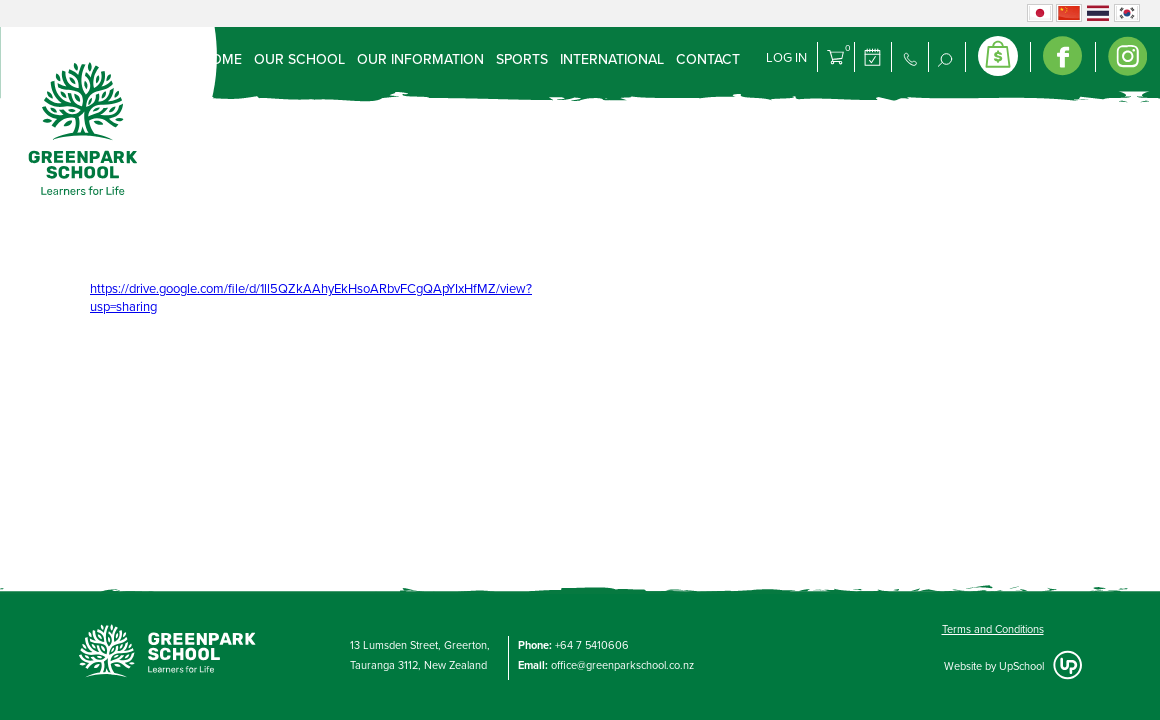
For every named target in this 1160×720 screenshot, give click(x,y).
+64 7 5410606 (592, 645)
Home (221, 59)
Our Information (420, 59)
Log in (786, 58)
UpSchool (1021, 666)
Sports (522, 59)
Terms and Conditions (993, 629)
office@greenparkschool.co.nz (622, 665)
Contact (708, 59)
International (612, 59)
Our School (299, 59)
